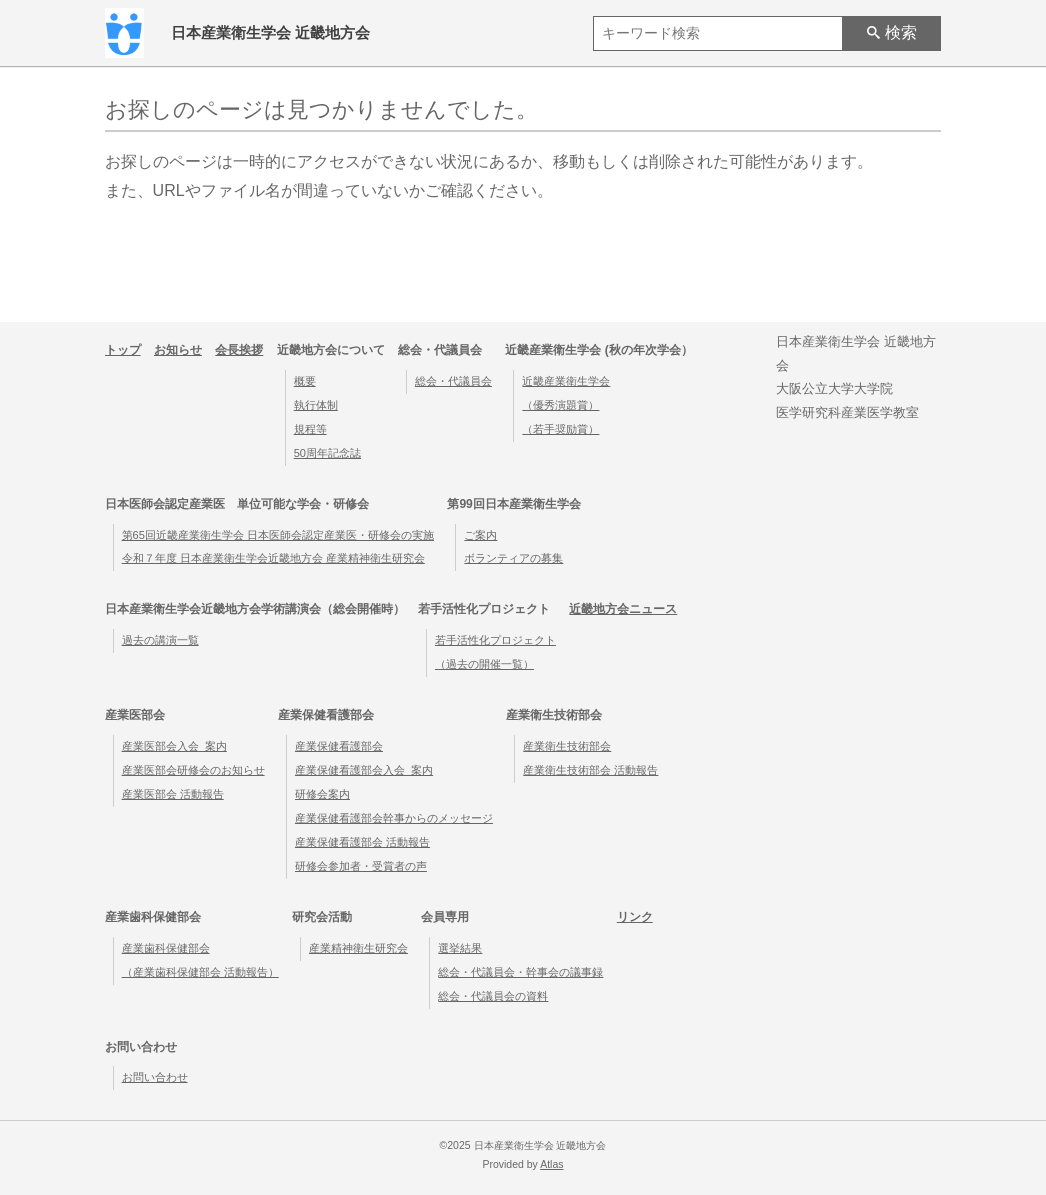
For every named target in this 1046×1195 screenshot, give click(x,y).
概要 (305, 381)
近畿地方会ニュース (623, 609)
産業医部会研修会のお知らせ (193, 770)
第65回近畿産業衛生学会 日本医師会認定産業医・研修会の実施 (278, 535)
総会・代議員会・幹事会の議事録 (520, 972)
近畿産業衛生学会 (566, 381)
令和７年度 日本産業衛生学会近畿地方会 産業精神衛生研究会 (273, 558)
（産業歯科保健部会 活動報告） (200, 972)
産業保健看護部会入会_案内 (364, 770)
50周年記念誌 (327, 453)
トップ (123, 350)
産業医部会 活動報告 (173, 794)
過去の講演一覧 (160, 640)
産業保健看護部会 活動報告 (362, 842)
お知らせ (178, 350)
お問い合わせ (155, 1077)
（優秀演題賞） (560, 405)
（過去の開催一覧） (484, 664)
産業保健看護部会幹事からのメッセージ (394, 818)
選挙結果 (460, 948)
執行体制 (316, 405)
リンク (635, 917)
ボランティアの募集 (513, 558)
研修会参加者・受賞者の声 (361, 866)
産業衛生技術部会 (567, 746)
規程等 (310, 429)
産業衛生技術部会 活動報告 (590, 770)
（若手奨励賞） (560, 429)
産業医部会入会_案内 (174, 746)
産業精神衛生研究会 (358, 948)
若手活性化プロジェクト (495, 640)
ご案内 (480, 535)
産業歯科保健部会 (166, 948)
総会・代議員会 (453, 381)
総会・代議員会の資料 (493, 996)
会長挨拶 (239, 350)
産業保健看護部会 (339, 746)
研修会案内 (322, 794)
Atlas (551, 1164)
